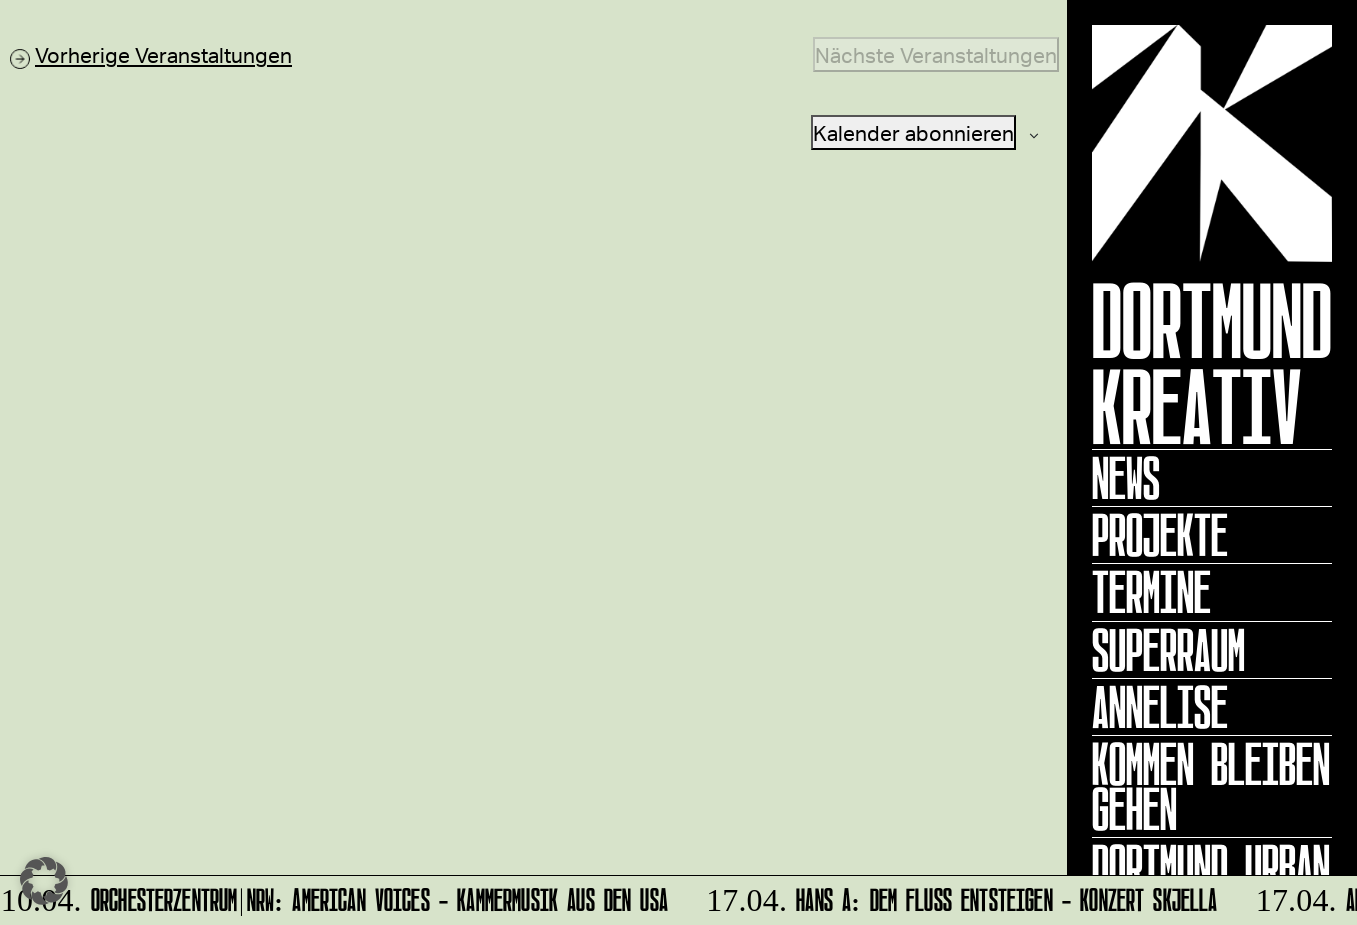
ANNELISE (1160, 707)
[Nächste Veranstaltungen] (936, 54)
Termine (1151, 592)
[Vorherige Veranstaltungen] (151, 54)
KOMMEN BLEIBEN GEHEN (1211, 786)
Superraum (1168, 650)
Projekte (1160, 535)
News (1126, 478)
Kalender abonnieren (913, 132)
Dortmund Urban (1211, 866)
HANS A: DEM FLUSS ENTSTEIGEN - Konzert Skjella (960, 896)
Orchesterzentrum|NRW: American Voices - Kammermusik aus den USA (336, 896)
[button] (44, 881)
